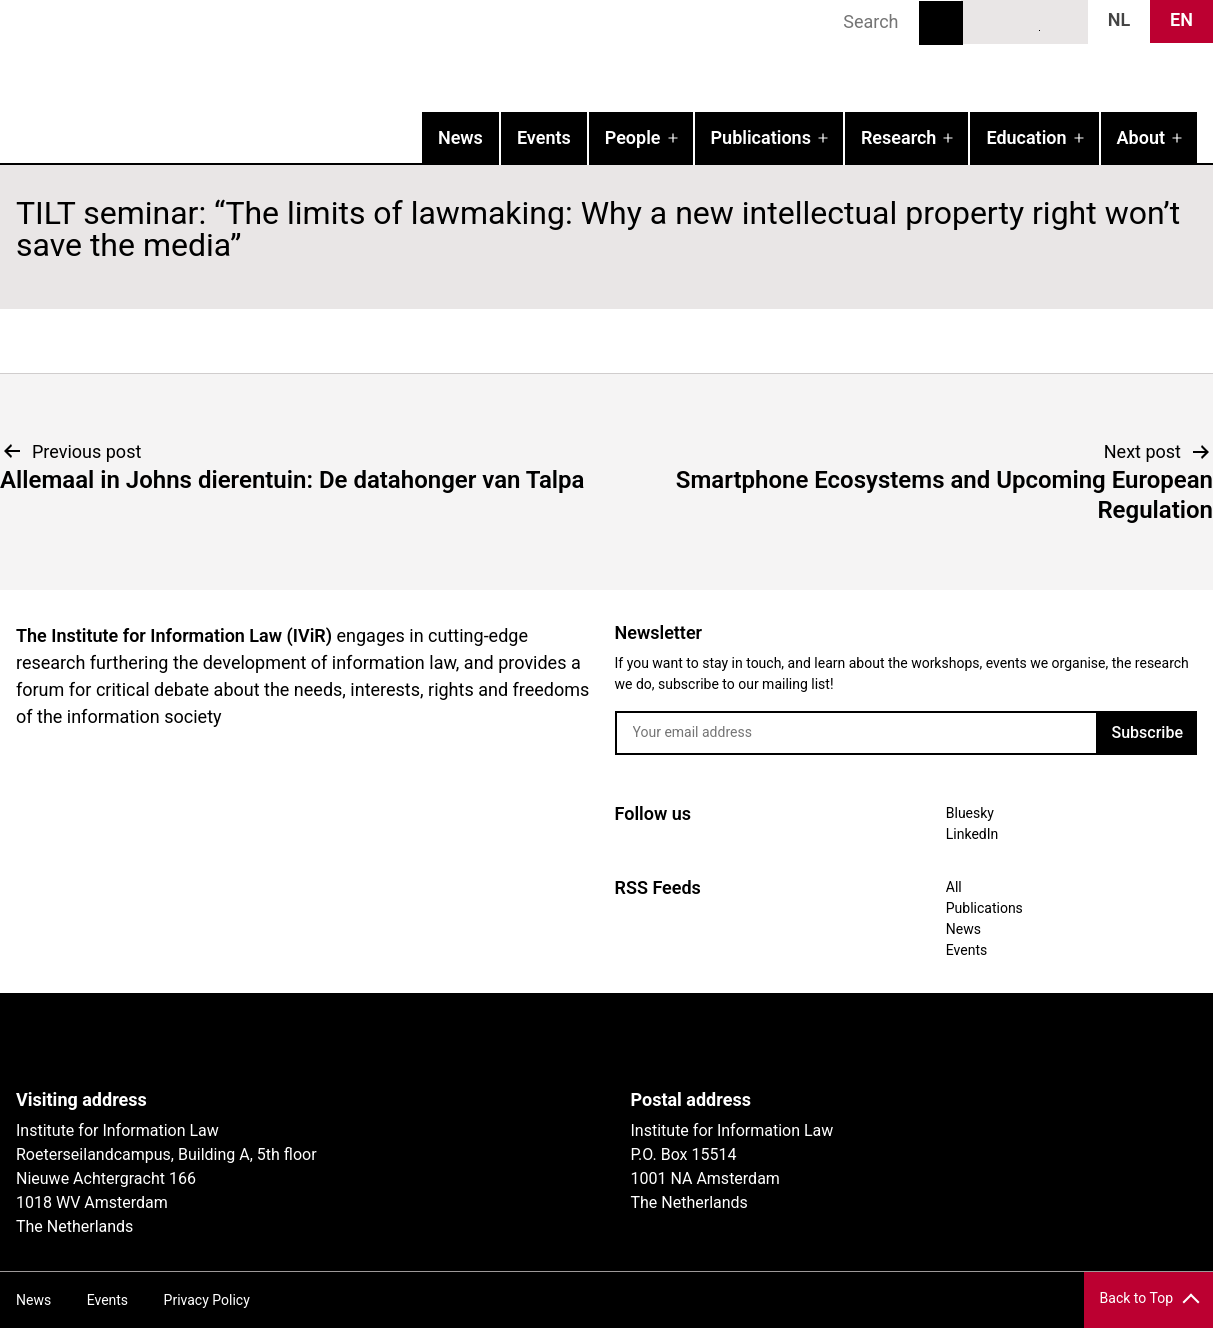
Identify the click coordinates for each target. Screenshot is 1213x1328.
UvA (248, 1041)
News (460, 137)
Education (1026, 137)
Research (898, 137)
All (954, 887)
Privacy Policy (207, 1300)
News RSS (1062, 21)
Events (544, 137)
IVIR (256, 56)
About (1141, 137)
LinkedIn (1026, 21)
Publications (761, 137)
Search (941, 23)
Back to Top (1136, 1298)
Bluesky (989, 21)
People (633, 137)
